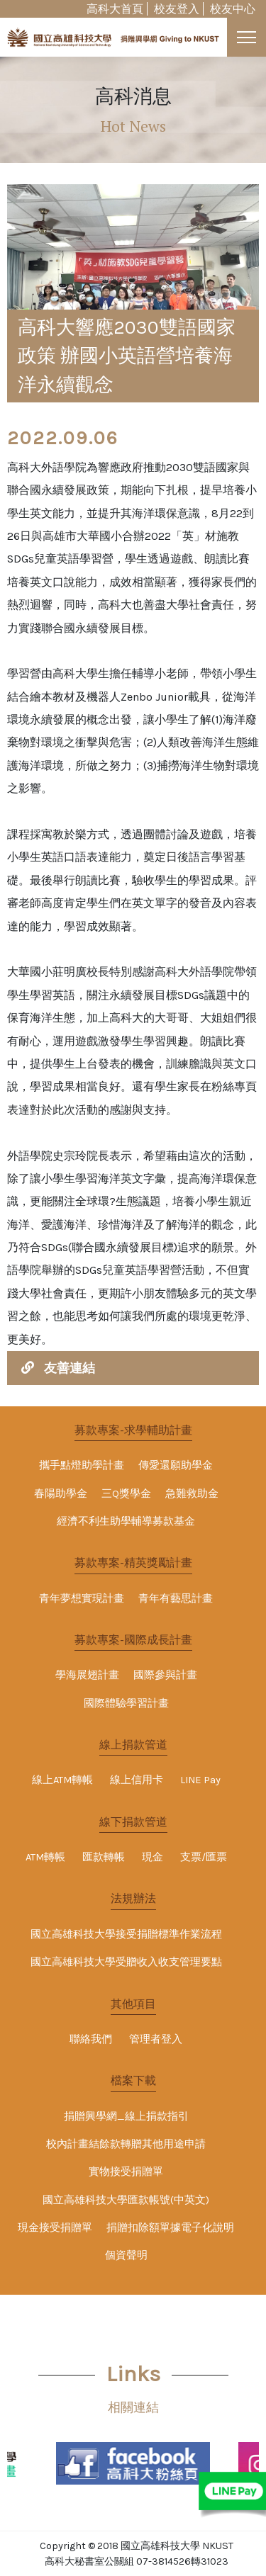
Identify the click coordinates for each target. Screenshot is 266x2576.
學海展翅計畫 (87, 1675)
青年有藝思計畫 (175, 1599)
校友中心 (232, 9)
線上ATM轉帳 (62, 1780)
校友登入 (176, 9)
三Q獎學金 (126, 1494)
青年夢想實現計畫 (81, 1599)
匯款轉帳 (103, 1857)
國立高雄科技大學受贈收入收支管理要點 (126, 1962)
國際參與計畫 (165, 1675)
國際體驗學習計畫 (126, 1703)
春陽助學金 (60, 1494)
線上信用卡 (136, 1780)
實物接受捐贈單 (126, 2172)
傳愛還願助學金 (175, 1465)
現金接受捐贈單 (55, 2228)
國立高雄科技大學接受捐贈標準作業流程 (126, 1934)
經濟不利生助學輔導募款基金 (126, 1521)
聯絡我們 (91, 2039)
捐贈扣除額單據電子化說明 (170, 2228)
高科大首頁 (115, 9)
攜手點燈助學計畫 (81, 1465)
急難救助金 (191, 1494)
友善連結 (69, 1368)
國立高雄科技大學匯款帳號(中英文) (126, 2200)
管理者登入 (155, 2039)
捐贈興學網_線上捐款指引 (126, 2117)
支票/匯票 (203, 1857)
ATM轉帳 (45, 1857)
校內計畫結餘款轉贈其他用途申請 (126, 2144)
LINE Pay (200, 1780)
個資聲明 (126, 2255)
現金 (152, 1857)
